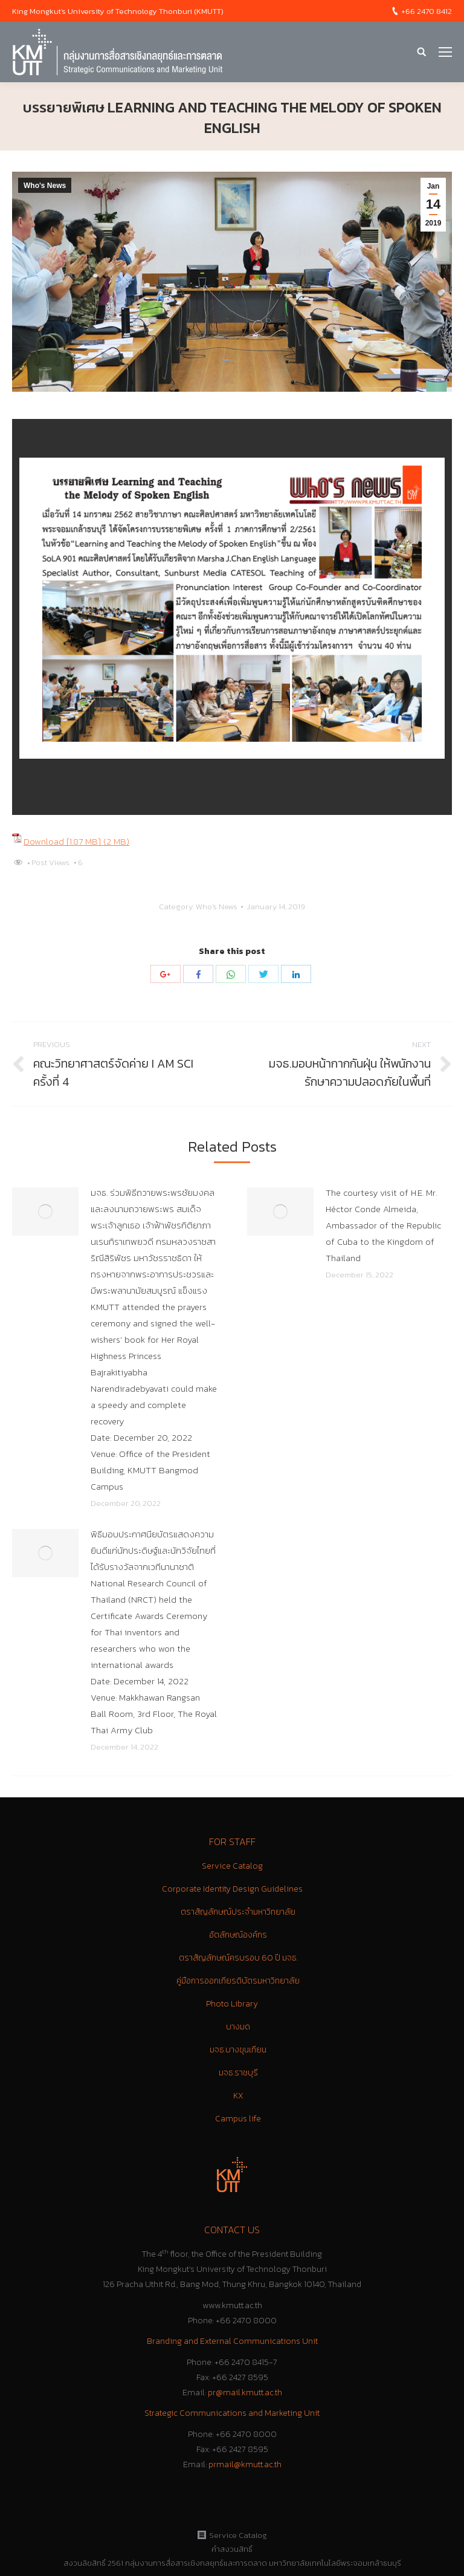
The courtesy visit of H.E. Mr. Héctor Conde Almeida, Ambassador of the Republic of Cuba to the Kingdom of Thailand (383, 1225)
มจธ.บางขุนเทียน (238, 2049)
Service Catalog (232, 1866)
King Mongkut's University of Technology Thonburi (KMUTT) (118, 11)
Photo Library (232, 2003)
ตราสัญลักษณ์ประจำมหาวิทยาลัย (238, 1912)
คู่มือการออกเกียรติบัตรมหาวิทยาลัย (238, 1980)
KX (238, 2095)
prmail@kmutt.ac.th (245, 2464)
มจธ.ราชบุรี (238, 2072)
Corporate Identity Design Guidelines (232, 1889)
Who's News (45, 185)
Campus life (238, 2118)
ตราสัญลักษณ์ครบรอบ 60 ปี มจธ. (238, 1957)
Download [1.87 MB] (63, 841)
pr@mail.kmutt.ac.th (245, 2392)
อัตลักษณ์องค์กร (238, 1935)
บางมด (238, 2026)
